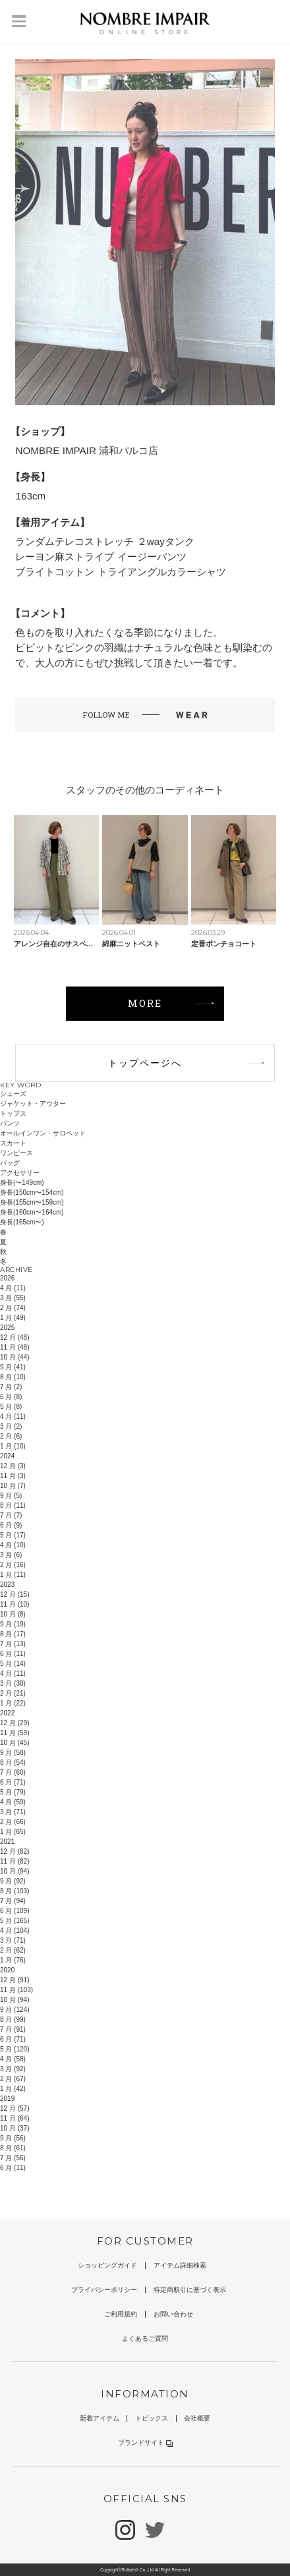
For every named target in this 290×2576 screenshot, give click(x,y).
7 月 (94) (13, 1900)
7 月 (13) (13, 1643)
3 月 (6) (11, 1555)
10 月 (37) (14, 2128)
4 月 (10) (13, 1545)
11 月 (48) (14, 1347)
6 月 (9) (11, 1525)
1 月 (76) (13, 1960)
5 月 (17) (13, 1535)
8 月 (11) (13, 1505)
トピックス (151, 2418)
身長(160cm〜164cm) (32, 1212)
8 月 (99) (13, 2019)
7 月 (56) (13, 2157)
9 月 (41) (13, 1367)
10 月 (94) (14, 1871)
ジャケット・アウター (33, 1103)
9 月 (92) (13, 1881)
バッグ (10, 1162)
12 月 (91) (14, 1980)
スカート (13, 1143)
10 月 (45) (14, 1742)
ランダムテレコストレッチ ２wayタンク (104, 541)
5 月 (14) (13, 1663)
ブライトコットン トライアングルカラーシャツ (120, 571)
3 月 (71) (13, 1812)
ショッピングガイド (107, 2265)
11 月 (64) (14, 2118)
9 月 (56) (13, 2138)
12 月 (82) (14, 1851)
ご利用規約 (120, 2314)
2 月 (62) (13, 1950)
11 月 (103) (16, 1989)
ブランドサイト (145, 2442)
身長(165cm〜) (22, 1222)
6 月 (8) (11, 1396)
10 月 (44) (14, 1357)
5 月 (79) (13, 1792)
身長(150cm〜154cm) (32, 1192)
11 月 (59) (14, 1732)
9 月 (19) (13, 1624)
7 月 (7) (11, 1515)
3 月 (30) (13, 1683)
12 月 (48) (14, 1337)
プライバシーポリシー (104, 2289)
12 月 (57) (14, 2108)
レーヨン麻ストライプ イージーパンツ (100, 556)
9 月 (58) (13, 1752)
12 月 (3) (13, 1466)
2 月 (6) (11, 1436)
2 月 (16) (13, 1564)
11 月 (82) (14, 1861)
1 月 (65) (13, 1831)
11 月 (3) (13, 1475)
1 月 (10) (13, 1446)
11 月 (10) (14, 1604)
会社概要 (197, 2418)
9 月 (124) (14, 2009)
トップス (13, 1113)
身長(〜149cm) (22, 1182)
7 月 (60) (13, 1772)
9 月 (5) (11, 1495)
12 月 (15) (14, 1594)
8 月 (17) (13, 1634)
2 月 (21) (13, 1693)
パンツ (10, 1123)
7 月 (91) (13, 2029)
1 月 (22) (13, 1703)
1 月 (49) (13, 1317)
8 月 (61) (13, 2148)
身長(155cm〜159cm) (32, 1202)
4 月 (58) (13, 2059)
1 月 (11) (13, 1574)
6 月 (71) (13, 1782)
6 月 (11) (13, 1653)
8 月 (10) (13, 1377)
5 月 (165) (14, 1920)
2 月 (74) (13, 1307)
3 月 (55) (13, 1298)
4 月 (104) (14, 1930)
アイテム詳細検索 (180, 2265)
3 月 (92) (13, 2069)
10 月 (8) (13, 1614)
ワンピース (16, 1153)
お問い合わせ (173, 2314)
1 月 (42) (13, 2088)
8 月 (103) (14, 1891)
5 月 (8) (11, 1406)
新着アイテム (99, 2418)
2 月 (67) (13, 2078)
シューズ (13, 1093)
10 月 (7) (13, 1485)
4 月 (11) (13, 1288)
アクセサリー (20, 1172)
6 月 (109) (14, 1910)
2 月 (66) (13, 1821)
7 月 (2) (11, 1386)
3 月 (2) (11, 1426)
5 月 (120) (14, 2049)
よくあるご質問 (145, 2338)
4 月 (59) (13, 1802)
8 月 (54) (13, 1762)
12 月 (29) (14, 1723)
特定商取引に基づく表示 (190, 2289)
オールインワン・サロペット (43, 1133)
